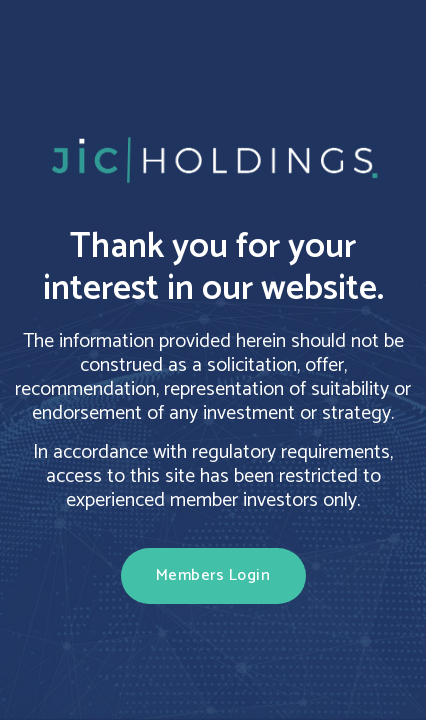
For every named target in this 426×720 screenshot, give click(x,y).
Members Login (213, 575)
